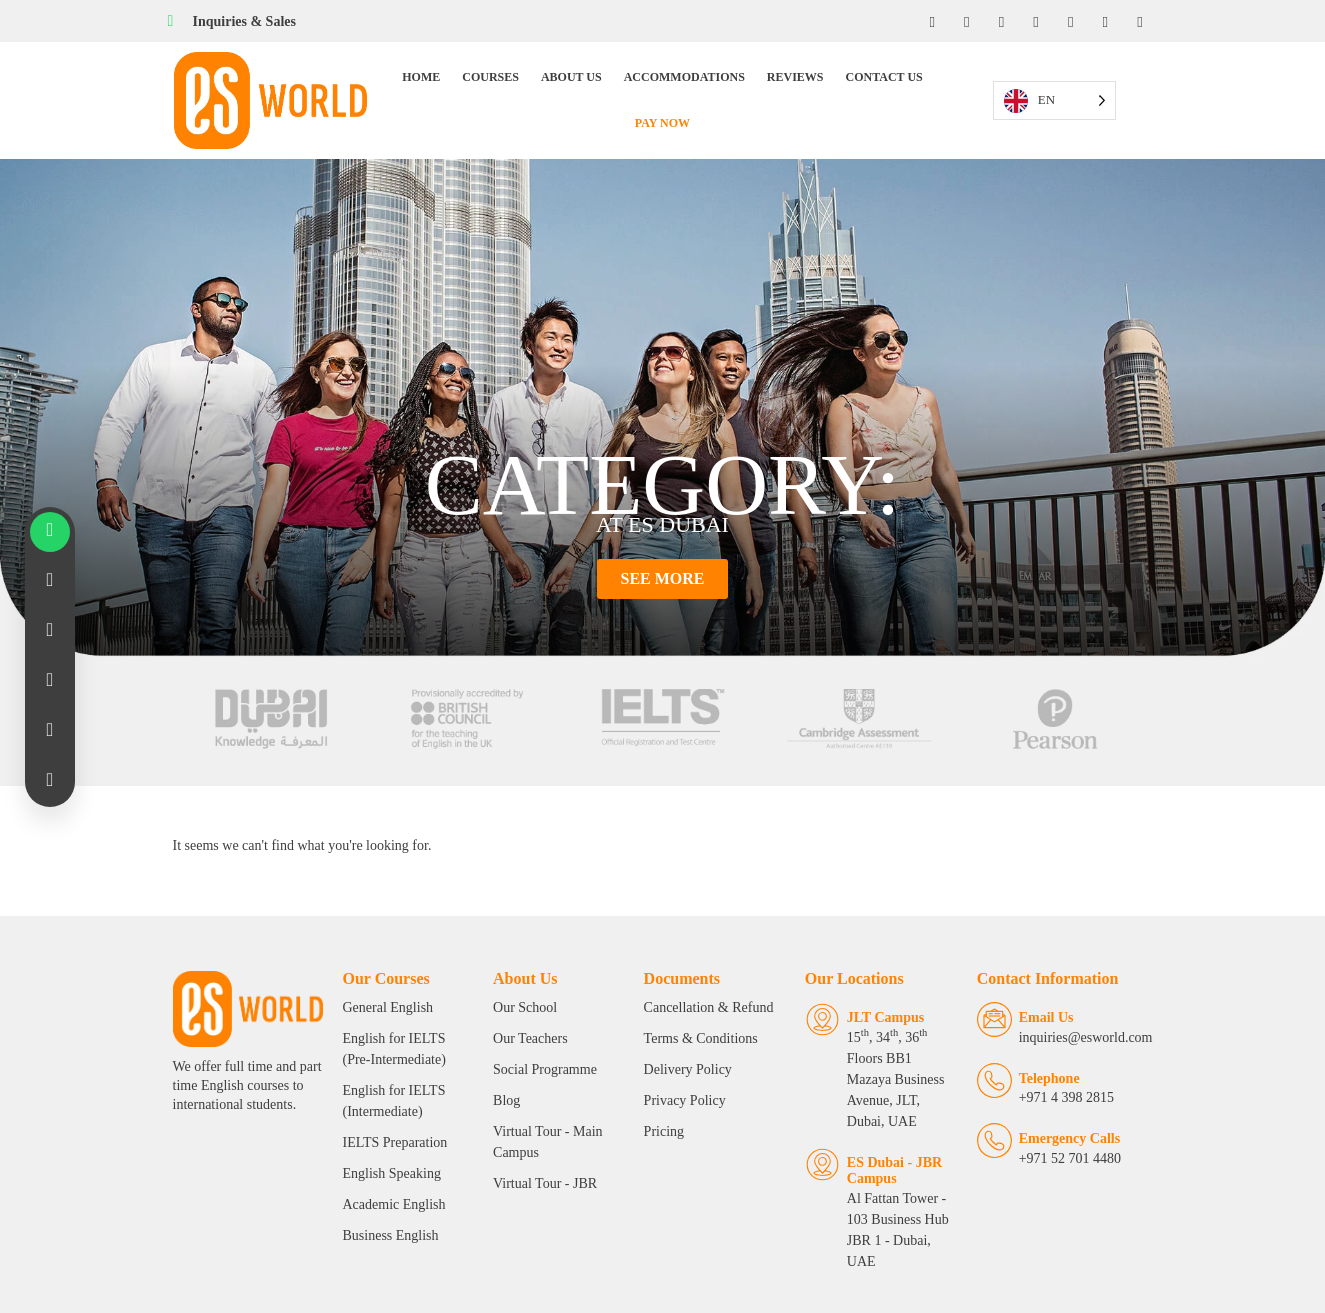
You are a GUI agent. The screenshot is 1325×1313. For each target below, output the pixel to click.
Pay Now (933, 84)
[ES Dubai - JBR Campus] (806, 1126)
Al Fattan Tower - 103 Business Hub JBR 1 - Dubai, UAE (893, 1181)
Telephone (1061, 1061)
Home (383, 84)
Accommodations (645, 84)
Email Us (1058, 1000)
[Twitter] (1070, 21)
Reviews (756, 84)
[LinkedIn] (998, 21)
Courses (452, 84)
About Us (532, 84)
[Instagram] (962, 21)
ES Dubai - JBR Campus (878, 1133)
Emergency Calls (1081, 1121)
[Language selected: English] (1087, 84)
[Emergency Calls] (1006, 1123)
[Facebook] (926, 21)
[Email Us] (1006, 1002)
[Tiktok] (1106, 21)
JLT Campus (869, 1000)
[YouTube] (1034, 21)
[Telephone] (1006, 1063)
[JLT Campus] (806, 1002)
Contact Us (845, 84)
